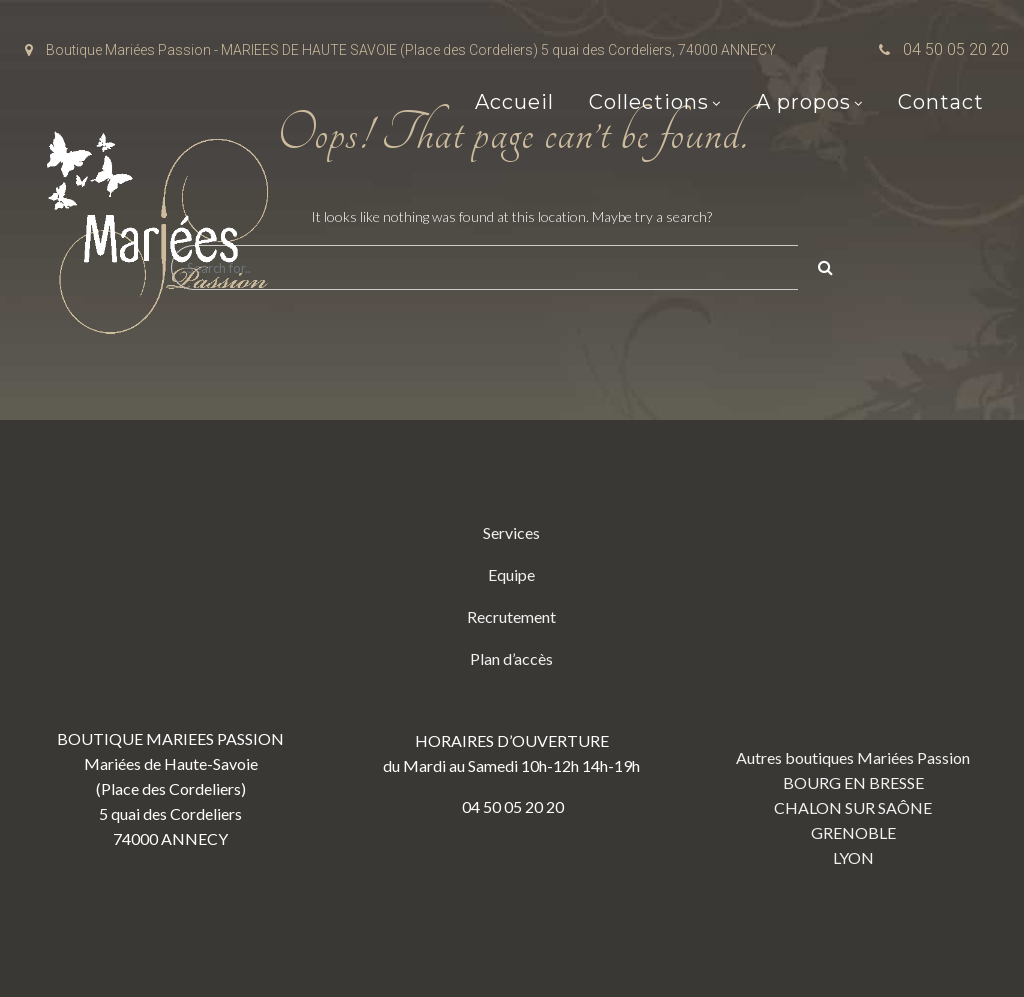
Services (511, 532)
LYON (853, 857)
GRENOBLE (853, 832)
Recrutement (511, 616)
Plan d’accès (511, 658)
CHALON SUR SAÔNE (853, 807)
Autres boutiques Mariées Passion (853, 757)
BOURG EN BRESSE (853, 782)
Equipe (511, 574)
